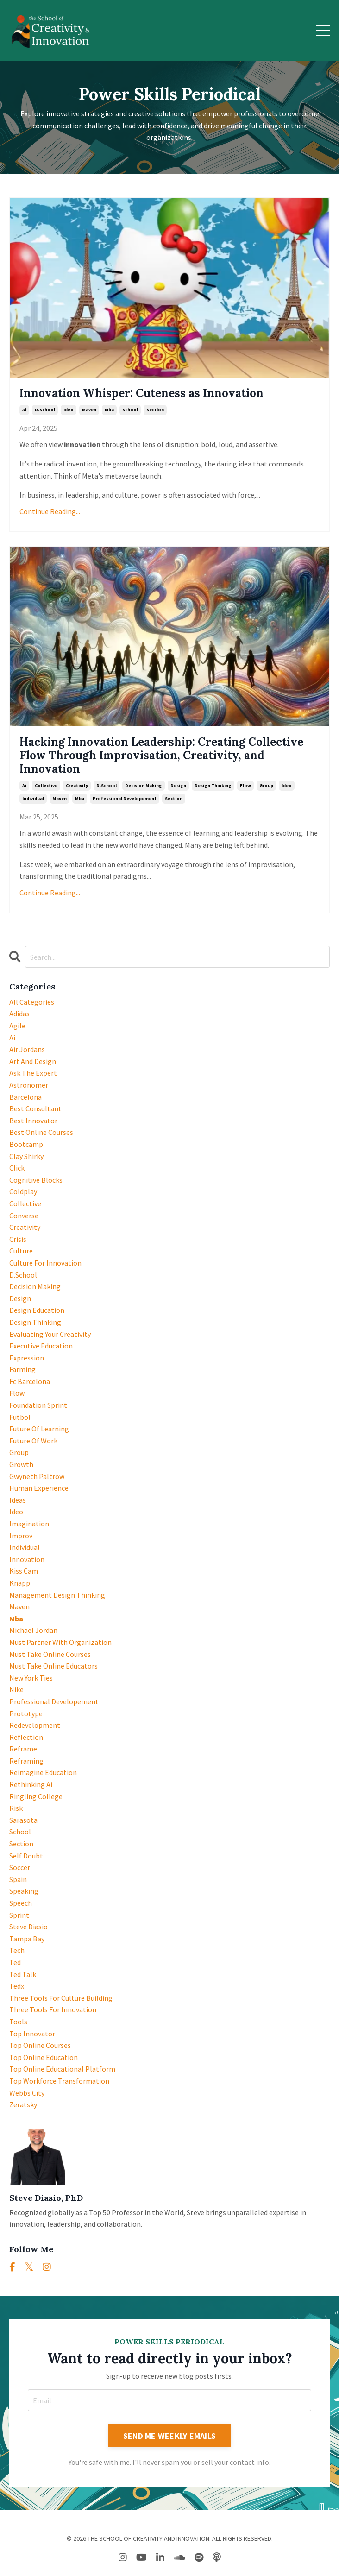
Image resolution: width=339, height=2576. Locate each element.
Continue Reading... (49, 511)
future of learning (39, 1428)
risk (16, 1808)
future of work (33, 1440)
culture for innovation (45, 1262)
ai (24, 410)
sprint (19, 1915)
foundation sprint (38, 1405)
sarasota (23, 1820)
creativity (77, 785)
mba (109, 410)
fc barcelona (29, 1381)
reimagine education (43, 1772)
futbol (20, 1417)
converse (23, 1215)
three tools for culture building (61, 1998)
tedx (16, 1985)
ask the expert (33, 1072)
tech (17, 1950)
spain (18, 1879)
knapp (19, 1582)
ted (15, 1962)
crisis (17, 1239)
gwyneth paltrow (36, 1476)
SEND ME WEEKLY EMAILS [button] (169, 2436)
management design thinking (57, 1595)
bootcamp (26, 1144)
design (178, 785)
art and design (32, 1061)
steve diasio (28, 1926)
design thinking (213, 785)
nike (16, 1689)
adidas (19, 1013)
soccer (19, 1867)
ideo (68, 410)
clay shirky (26, 1156)
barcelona (25, 1097)
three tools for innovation (52, 2009)
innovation (26, 1559)
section (155, 410)
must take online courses (50, 1654)
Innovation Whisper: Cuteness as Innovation (141, 393)
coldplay (23, 1191)
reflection (26, 1737)
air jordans (27, 1049)
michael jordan (33, 1630)
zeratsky (23, 2104)
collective (46, 785)
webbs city (26, 2092)
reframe (23, 1748)
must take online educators (53, 1665)
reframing (26, 1760)
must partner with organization (60, 1642)
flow (245, 785)
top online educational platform (62, 2068)
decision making (143, 785)
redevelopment (34, 1725)
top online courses (40, 2045)
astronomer (28, 1085)
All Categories (31, 1002)
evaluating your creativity (50, 1334)
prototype (26, 1713)
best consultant (35, 1108)
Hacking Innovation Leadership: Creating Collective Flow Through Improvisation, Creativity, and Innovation (161, 755)
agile (17, 1025)
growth (21, 1464)
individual (33, 798)
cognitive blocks (36, 1179)
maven (89, 410)
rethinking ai (30, 1784)
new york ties (31, 1677)
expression (26, 1357)
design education (36, 1310)
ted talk (22, 1974)
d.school (45, 410)
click (17, 1167)
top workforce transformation (59, 2080)
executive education (41, 1345)
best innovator (33, 1120)
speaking (23, 1891)
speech (20, 1903)
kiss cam (23, 1570)
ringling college (36, 1796)
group (266, 785)
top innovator (32, 2033)
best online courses (41, 1132)
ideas (17, 1500)
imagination (29, 1523)
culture (21, 1250)
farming (22, 1369)
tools (18, 2021)
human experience (39, 1488)
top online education (43, 2057)
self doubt (26, 1855)
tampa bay (26, 1938)
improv (20, 1535)
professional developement (125, 798)
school (130, 410)
